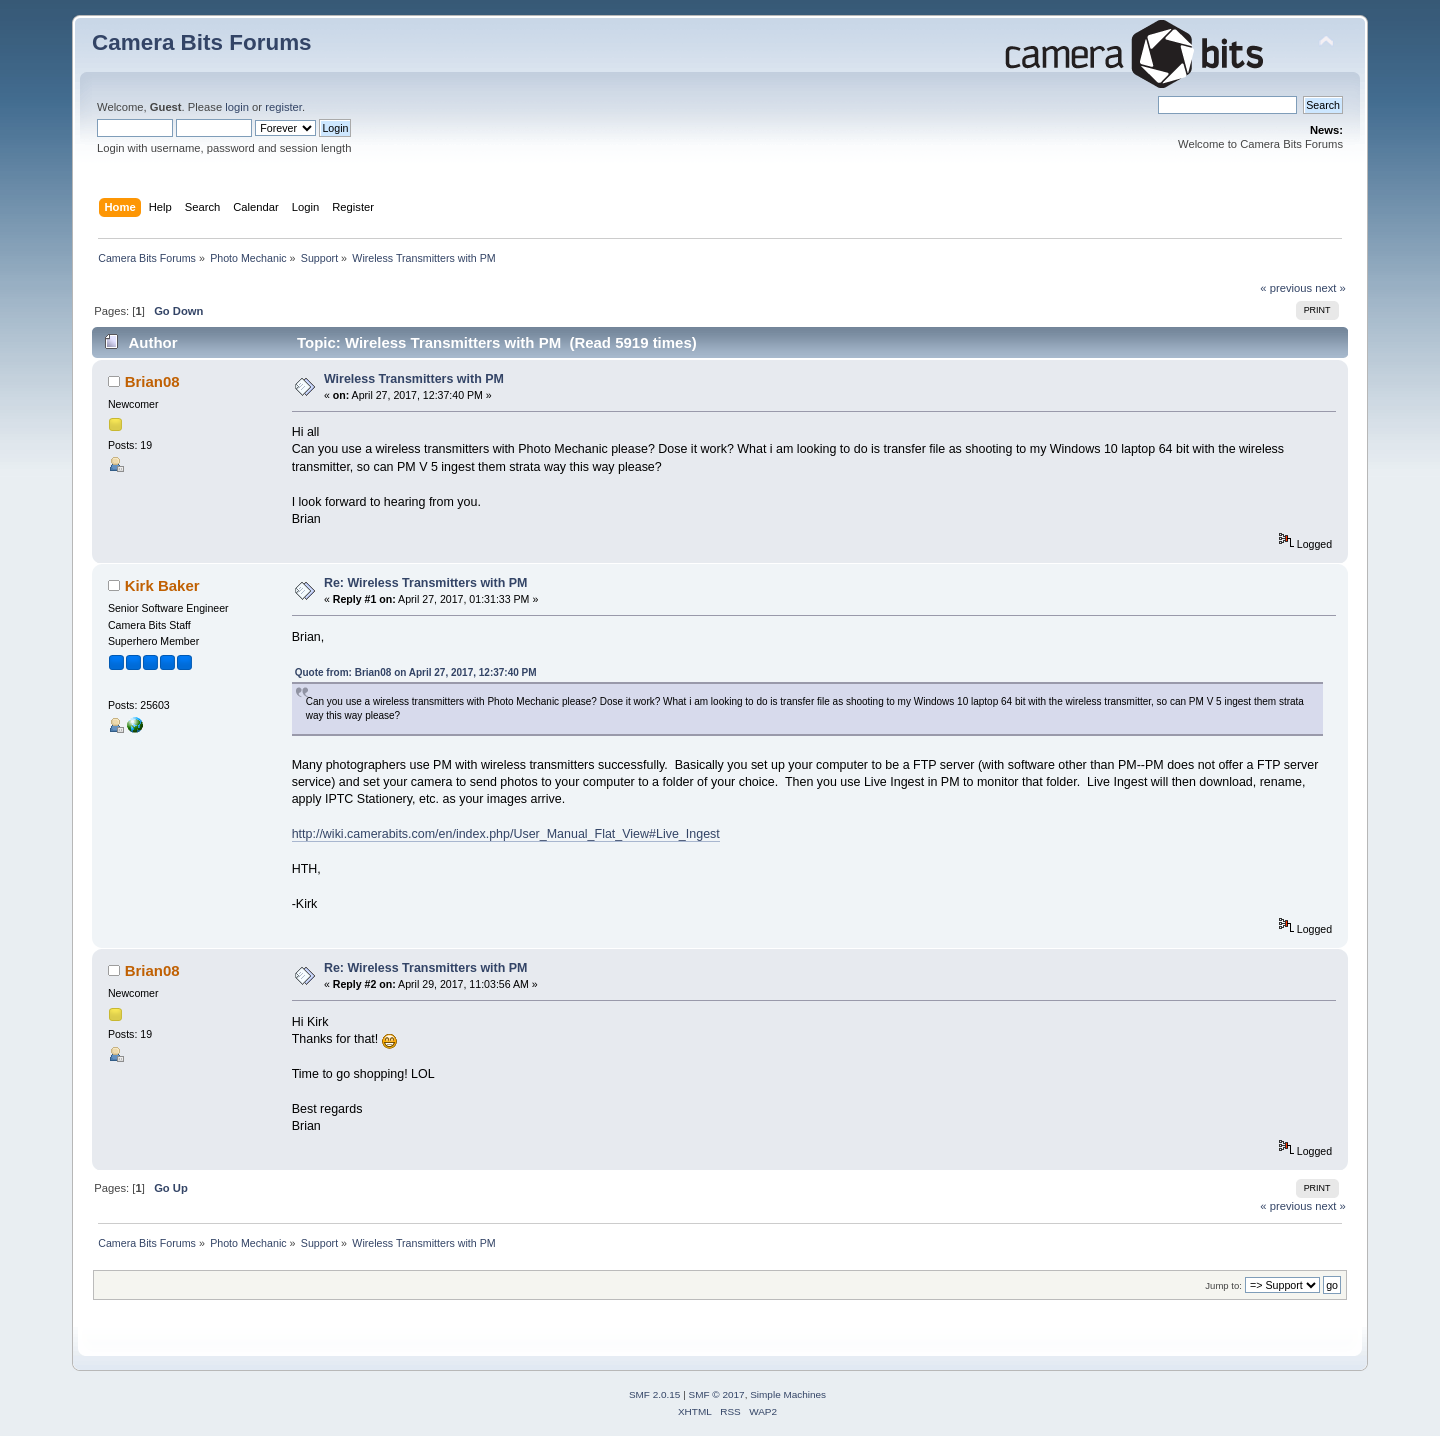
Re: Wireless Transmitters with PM (426, 583)
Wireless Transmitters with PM (414, 379)
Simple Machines (788, 1394)
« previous (1286, 288)
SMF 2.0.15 (655, 1394)
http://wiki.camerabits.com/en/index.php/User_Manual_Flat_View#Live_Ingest (506, 834)
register (283, 107)
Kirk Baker (162, 585)
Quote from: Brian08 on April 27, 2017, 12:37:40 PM (416, 672)
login (237, 107)
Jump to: (1223, 1285)
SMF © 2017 (717, 1394)
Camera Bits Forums (202, 42)
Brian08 (152, 381)
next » (1330, 288)
